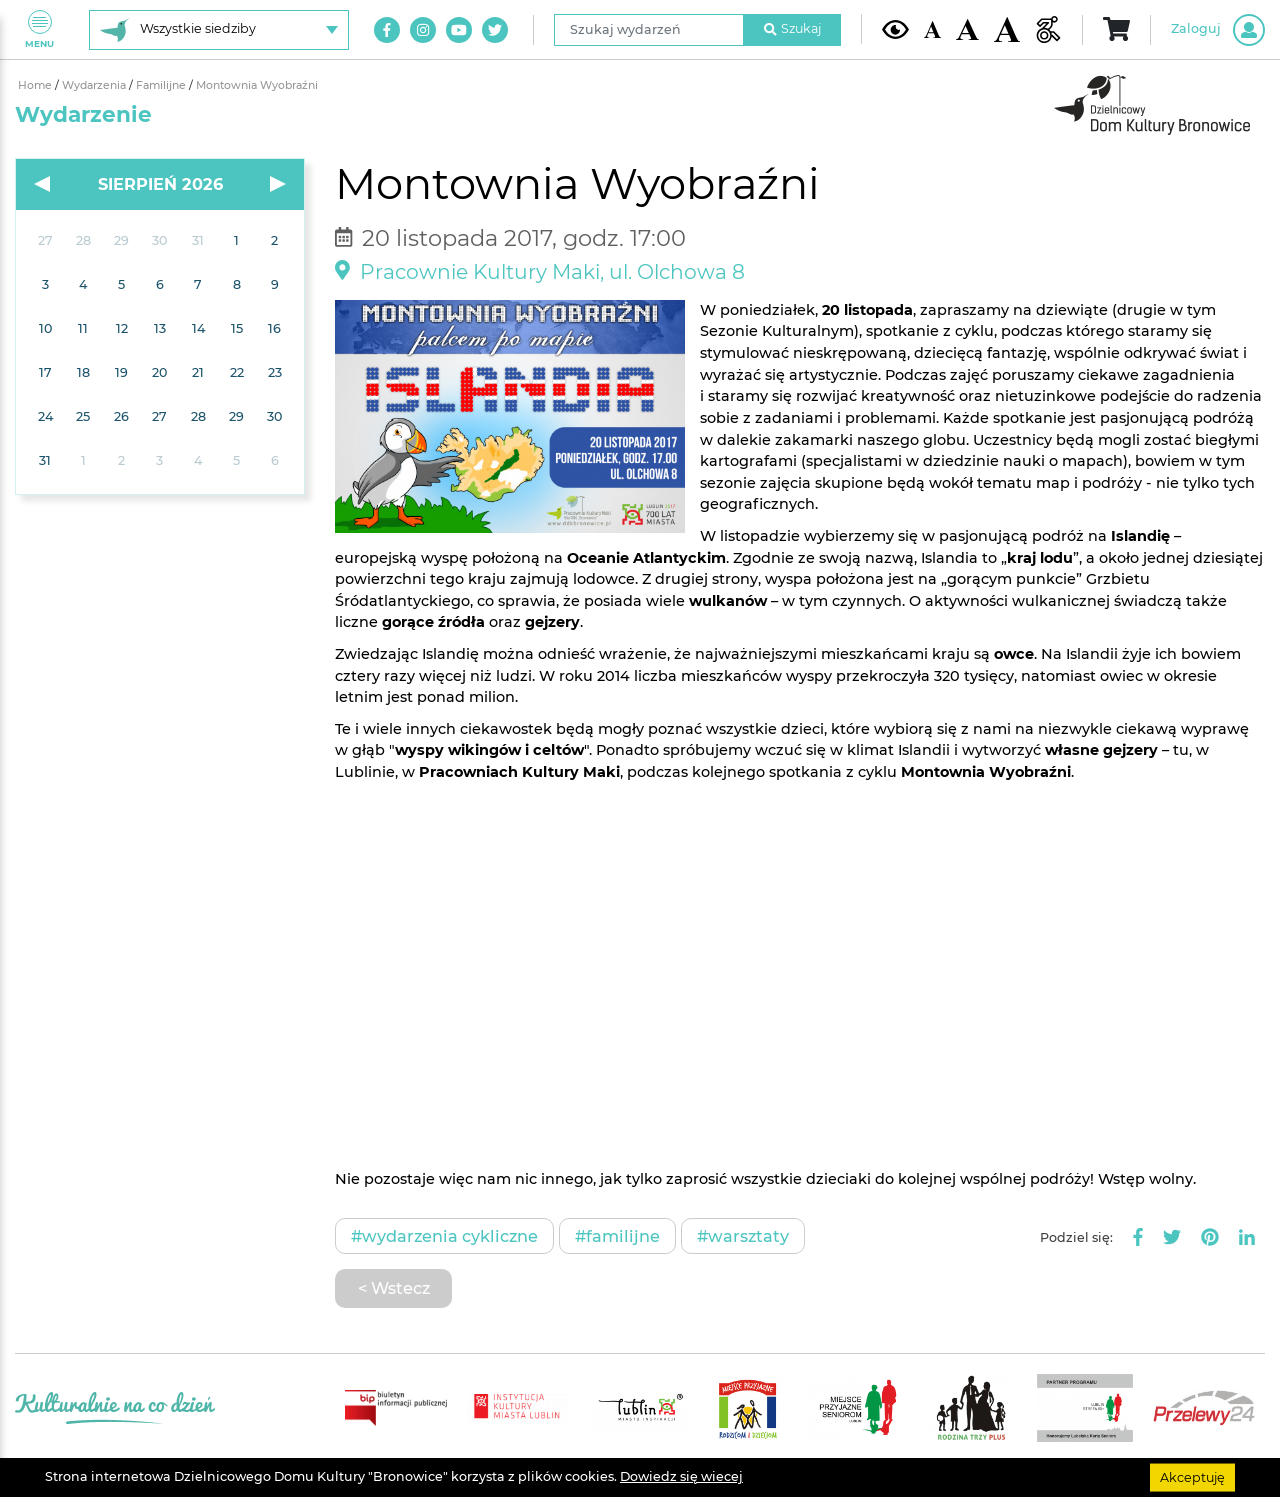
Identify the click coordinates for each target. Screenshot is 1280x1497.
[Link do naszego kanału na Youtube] (459, 30)
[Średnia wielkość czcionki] (967, 29)
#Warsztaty (743, 1236)
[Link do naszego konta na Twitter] (495, 30)
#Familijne (617, 1236)
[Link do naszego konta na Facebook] (387, 30)
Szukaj (793, 28)
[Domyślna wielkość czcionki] (933, 29)
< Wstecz (394, 1288)
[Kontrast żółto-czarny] (895, 29)
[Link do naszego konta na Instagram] (423, 30)
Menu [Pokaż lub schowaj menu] (39, 29)
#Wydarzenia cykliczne (444, 1236)
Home (36, 85)
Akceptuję (1192, 1476)
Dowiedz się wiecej (681, 1476)
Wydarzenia (95, 85)
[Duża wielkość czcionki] (1007, 30)
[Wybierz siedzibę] (219, 30)
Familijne (162, 85)
